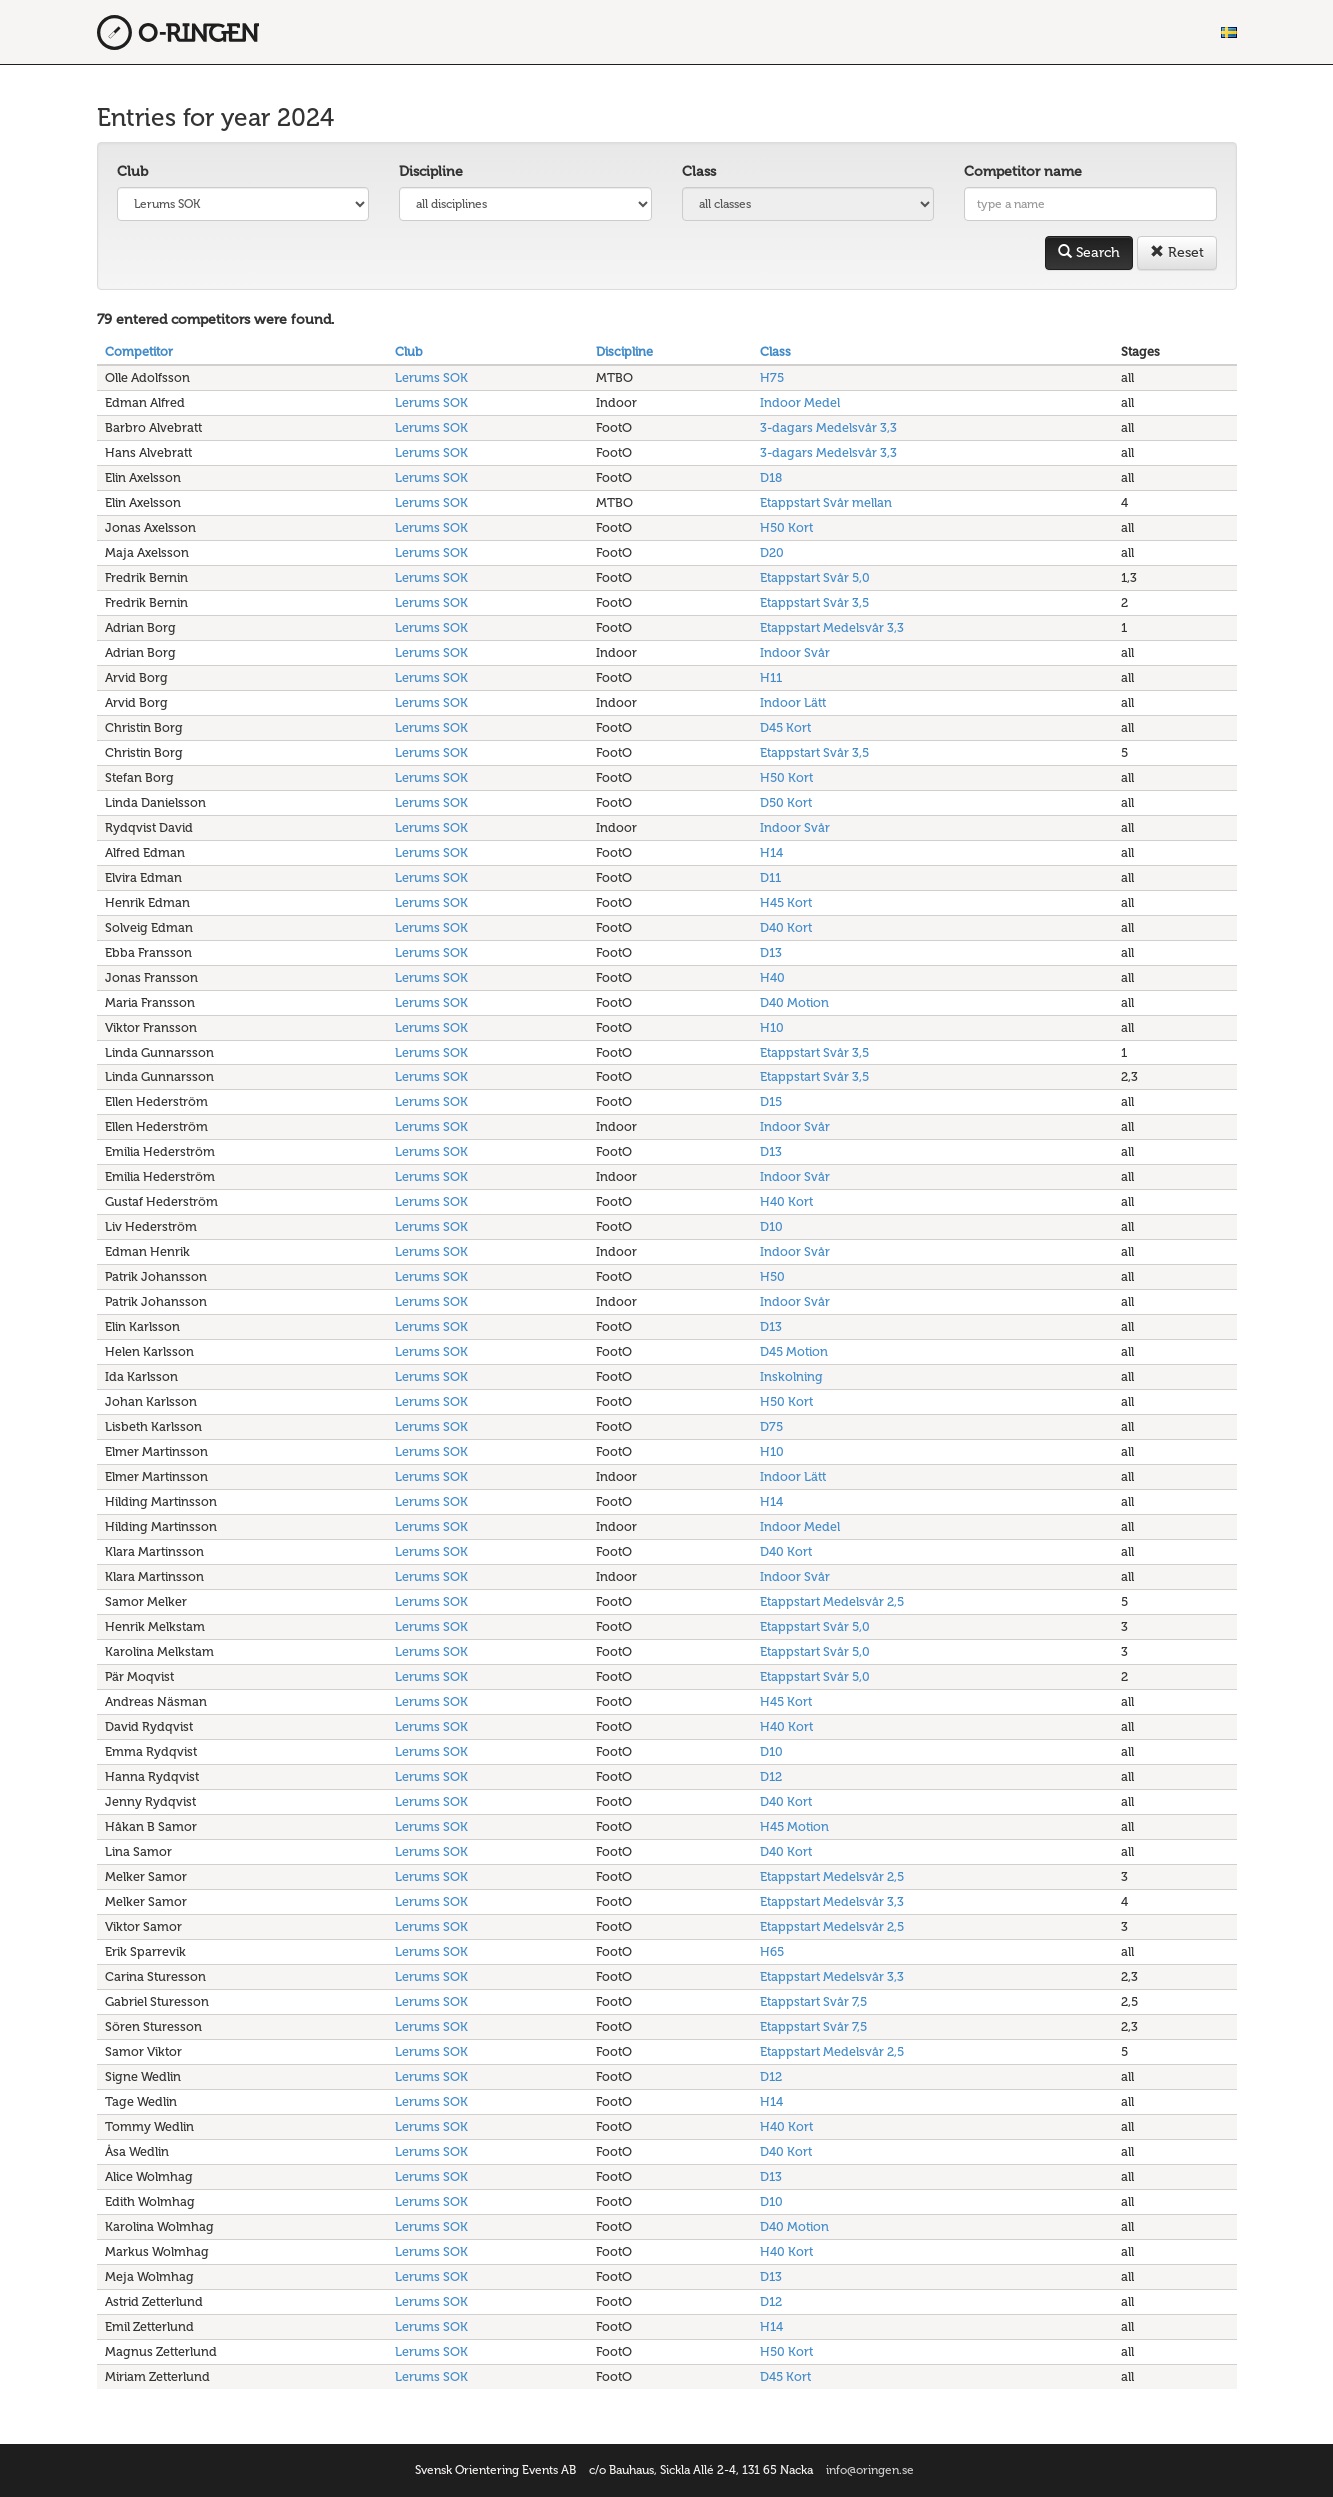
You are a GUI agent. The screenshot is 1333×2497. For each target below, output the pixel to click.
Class (699, 171)
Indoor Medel (800, 402)
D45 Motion (794, 1351)
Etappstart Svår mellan (826, 502)
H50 (772, 1276)
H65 (772, 1951)
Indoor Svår (795, 652)
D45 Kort (785, 727)
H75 (772, 377)
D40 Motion (794, 1002)
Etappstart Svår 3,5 (814, 602)
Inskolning (791, 1376)
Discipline (431, 171)
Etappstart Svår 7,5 (813, 2001)
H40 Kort (786, 1201)
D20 (772, 552)
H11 (771, 677)
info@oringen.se (870, 2470)
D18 (771, 477)
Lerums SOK (431, 377)
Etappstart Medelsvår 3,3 (832, 627)
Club (132, 171)
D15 (771, 1101)
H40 (772, 977)
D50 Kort (786, 802)
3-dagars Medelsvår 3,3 (828, 427)
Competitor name (1023, 171)
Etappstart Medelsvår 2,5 (832, 1601)
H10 (772, 1027)
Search (1089, 252)
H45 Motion (794, 1826)
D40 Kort (786, 927)
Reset (1177, 252)
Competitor (139, 351)
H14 (771, 852)
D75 (771, 1426)
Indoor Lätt (793, 702)
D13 (771, 952)
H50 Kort (786, 527)
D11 (770, 877)
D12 (771, 1776)
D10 (771, 1226)
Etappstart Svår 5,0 (815, 577)
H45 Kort (786, 902)
